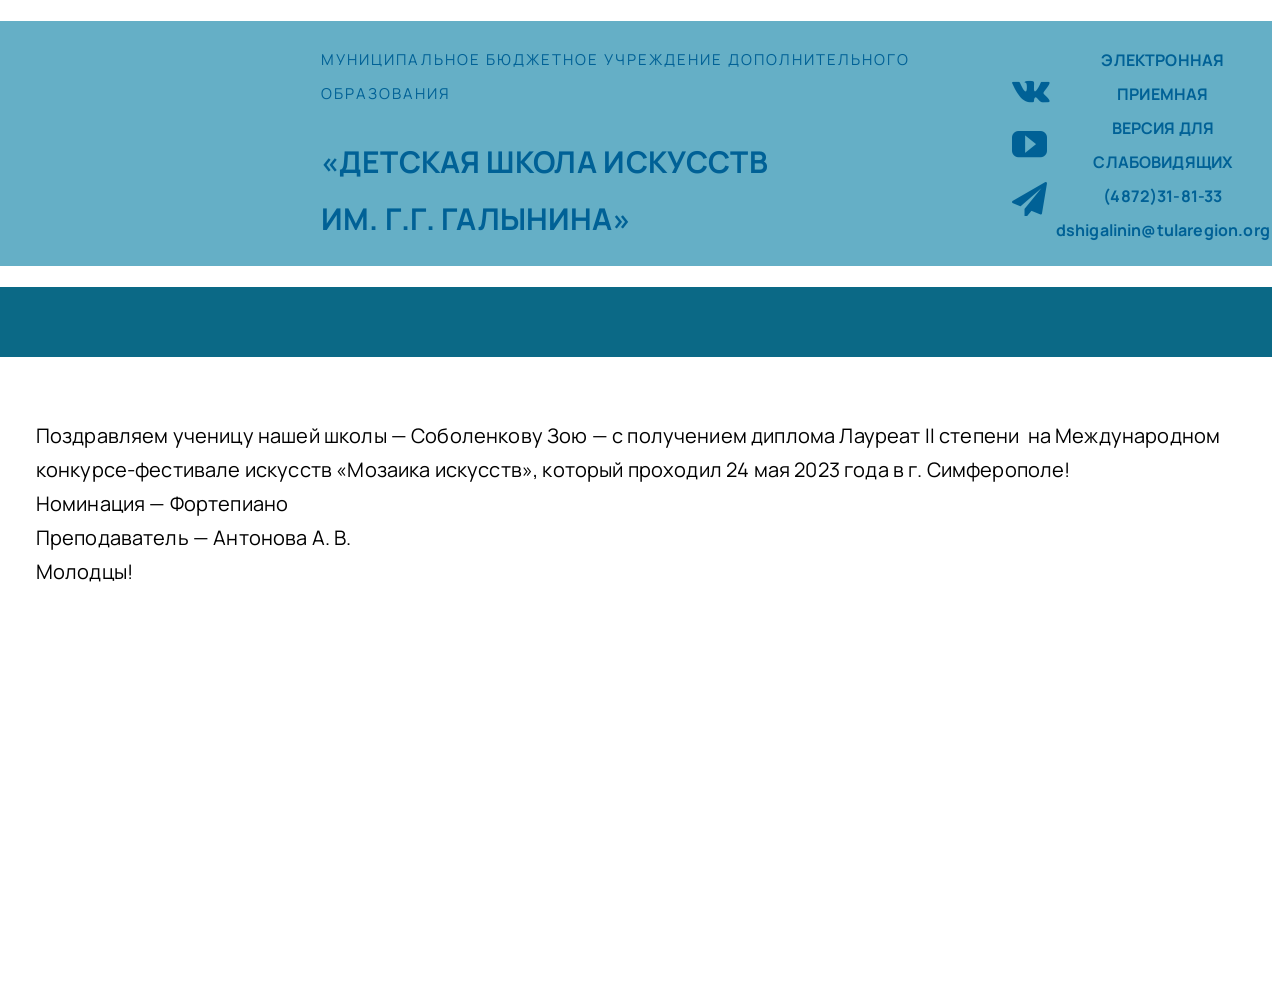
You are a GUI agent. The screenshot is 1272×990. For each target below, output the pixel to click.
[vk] (1031, 88)
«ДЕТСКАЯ (403, 161)
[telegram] (1029, 198)
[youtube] (1029, 143)
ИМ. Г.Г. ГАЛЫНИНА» (476, 218)
